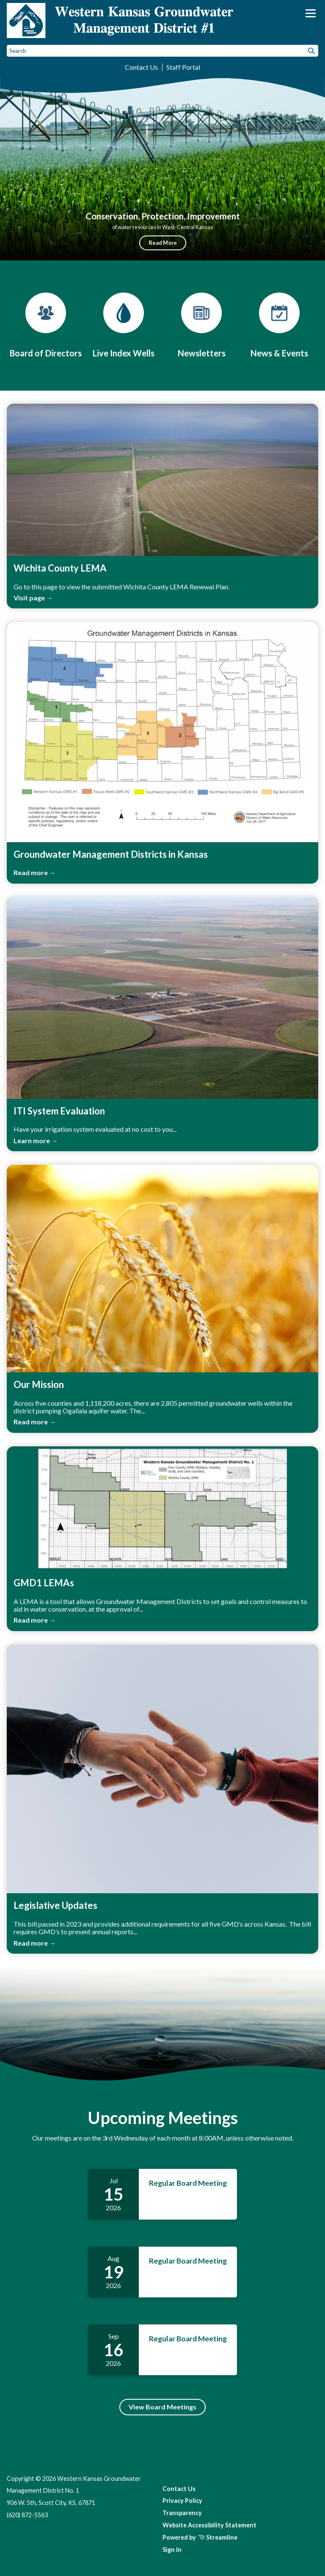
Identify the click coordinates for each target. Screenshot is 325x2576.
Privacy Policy (182, 2500)
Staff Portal (183, 67)
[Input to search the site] (162, 51)
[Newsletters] (201, 325)
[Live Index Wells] (123, 325)
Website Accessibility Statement (209, 2525)
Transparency (182, 2512)
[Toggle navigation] (310, 13)
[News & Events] (279, 325)
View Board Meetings (162, 2407)
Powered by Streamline (199, 2537)
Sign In (172, 2549)
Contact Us (141, 67)
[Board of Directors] (45, 325)
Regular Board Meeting (188, 2183)
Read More (163, 242)
